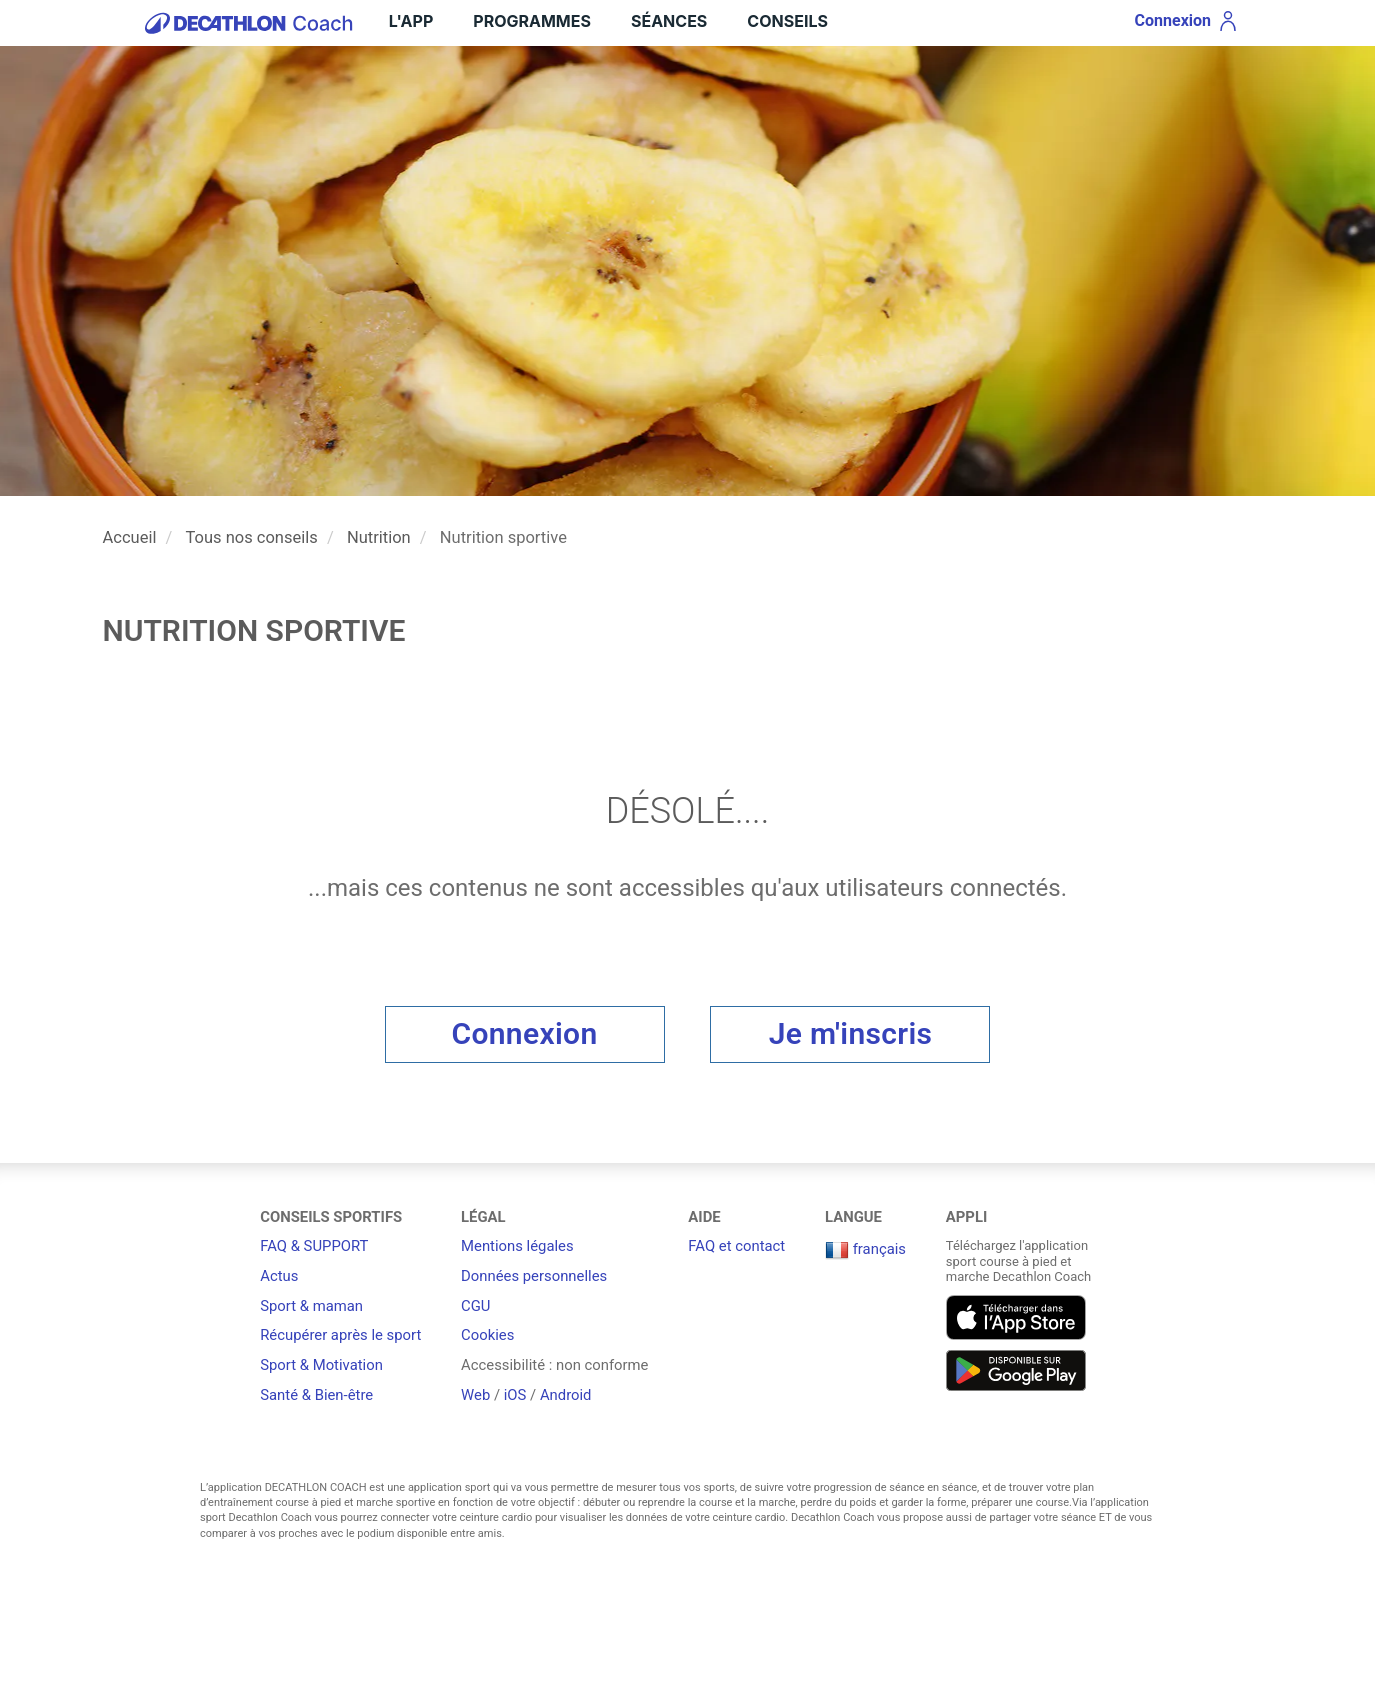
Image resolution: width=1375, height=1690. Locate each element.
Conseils (787, 21)
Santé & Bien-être (316, 1395)
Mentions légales (517, 1246)
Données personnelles (534, 1276)
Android (566, 1395)
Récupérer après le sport (340, 1335)
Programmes (532, 21)
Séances (669, 21)
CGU (475, 1306)
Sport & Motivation (321, 1365)
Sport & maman (311, 1306)
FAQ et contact (736, 1246)
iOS (515, 1395)
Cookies (487, 1335)
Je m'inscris (851, 1033)
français (865, 1249)
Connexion (525, 1033)
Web (475, 1395)
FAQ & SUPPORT (314, 1246)
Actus (279, 1276)
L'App (411, 21)
